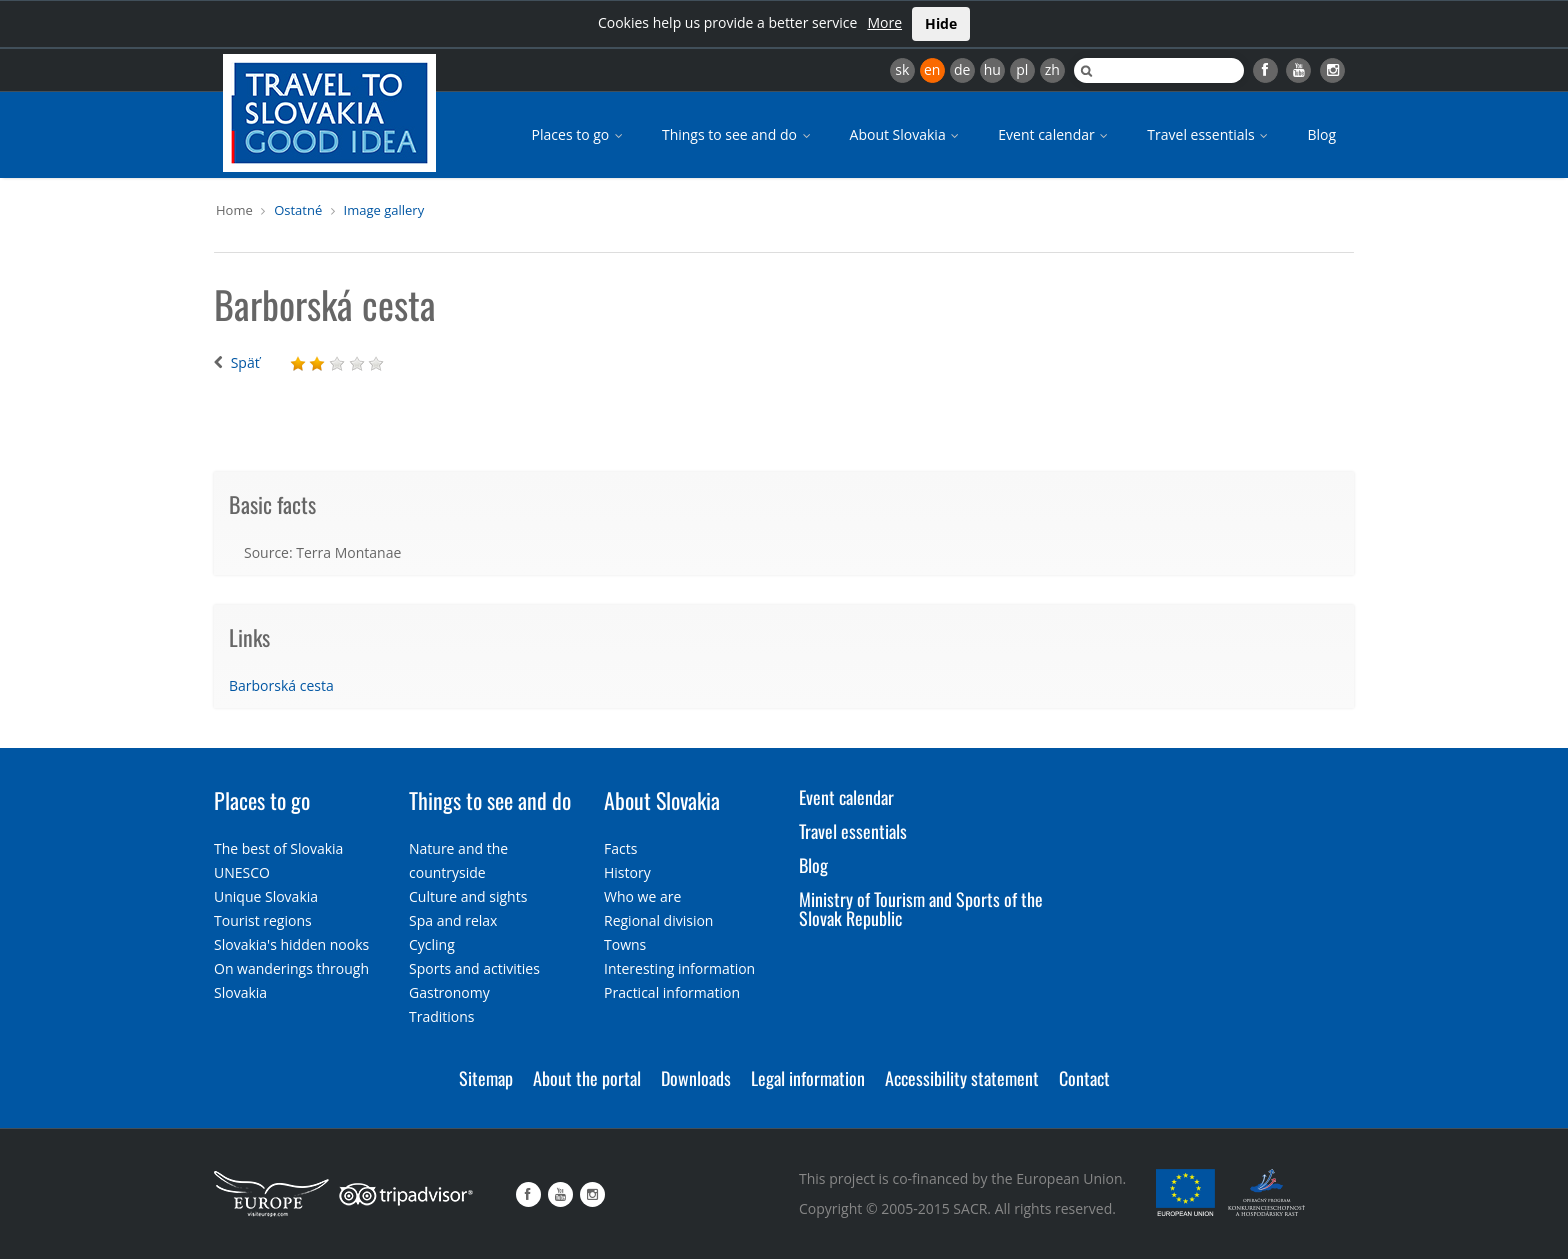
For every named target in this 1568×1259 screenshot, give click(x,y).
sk (902, 69)
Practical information (672, 992)
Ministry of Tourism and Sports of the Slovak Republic (921, 909)
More (884, 22)
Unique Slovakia (266, 896)
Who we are (642, 896)
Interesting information (679, 968)
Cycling (432, 944)
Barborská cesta (281, 685)
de (962, 69)
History (627, 872)
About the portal (587, 1078)
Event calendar (1054, 134)
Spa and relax (453, 920)
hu (992, 69)
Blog (1321, 134)
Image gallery (384, 210)
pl (1022, 69)
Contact (1084, 1078)
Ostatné (298, 210)
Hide (941, 23)
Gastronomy (449, 992)
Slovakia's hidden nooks (291, 944)
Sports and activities (474, 968)
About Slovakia (906, 134)
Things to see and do (738, 134)
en (932, 69)
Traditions (442, 1016)
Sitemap (486, 1078)
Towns (625, 944)
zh (1052, 69)
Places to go (579, 134)
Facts (620, 848)
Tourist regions (263, 920)
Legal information (808, 1078)
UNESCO (242, 872)
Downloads (696, 1078)
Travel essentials (1209, 134)
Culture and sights (468, 896)
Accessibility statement (962, 1078)
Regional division (658, 920)
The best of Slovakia (278, 848)
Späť (245, 362)
